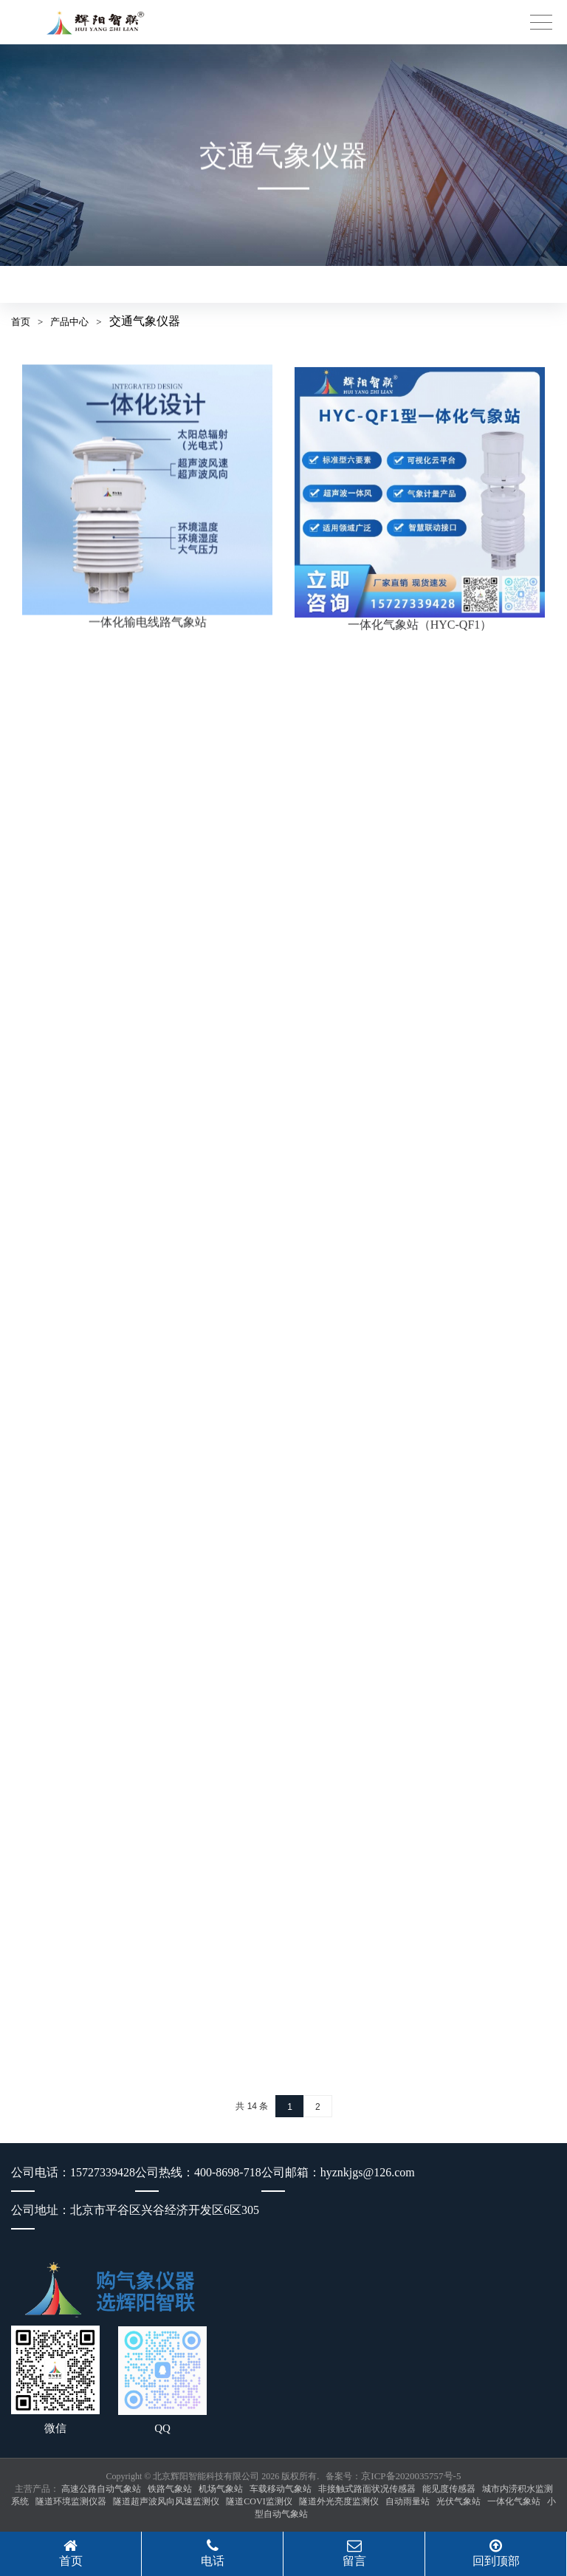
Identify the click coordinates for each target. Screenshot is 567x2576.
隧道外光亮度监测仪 (339, 2501)
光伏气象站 (458, 2501)
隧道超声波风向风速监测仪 (166, 2501)
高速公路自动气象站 (101, 2489)
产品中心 (69, 321)
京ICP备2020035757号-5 (411, 2475)
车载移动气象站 (281, 2489)
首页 (20, 321)
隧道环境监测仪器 (70, 2501)
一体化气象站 (513, 2501)
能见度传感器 (448, 2489)
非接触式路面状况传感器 (367, 2489)
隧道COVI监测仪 (259, 2501)
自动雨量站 (407, 2501)
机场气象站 (221, 2489)
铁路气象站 (170, 2489)
